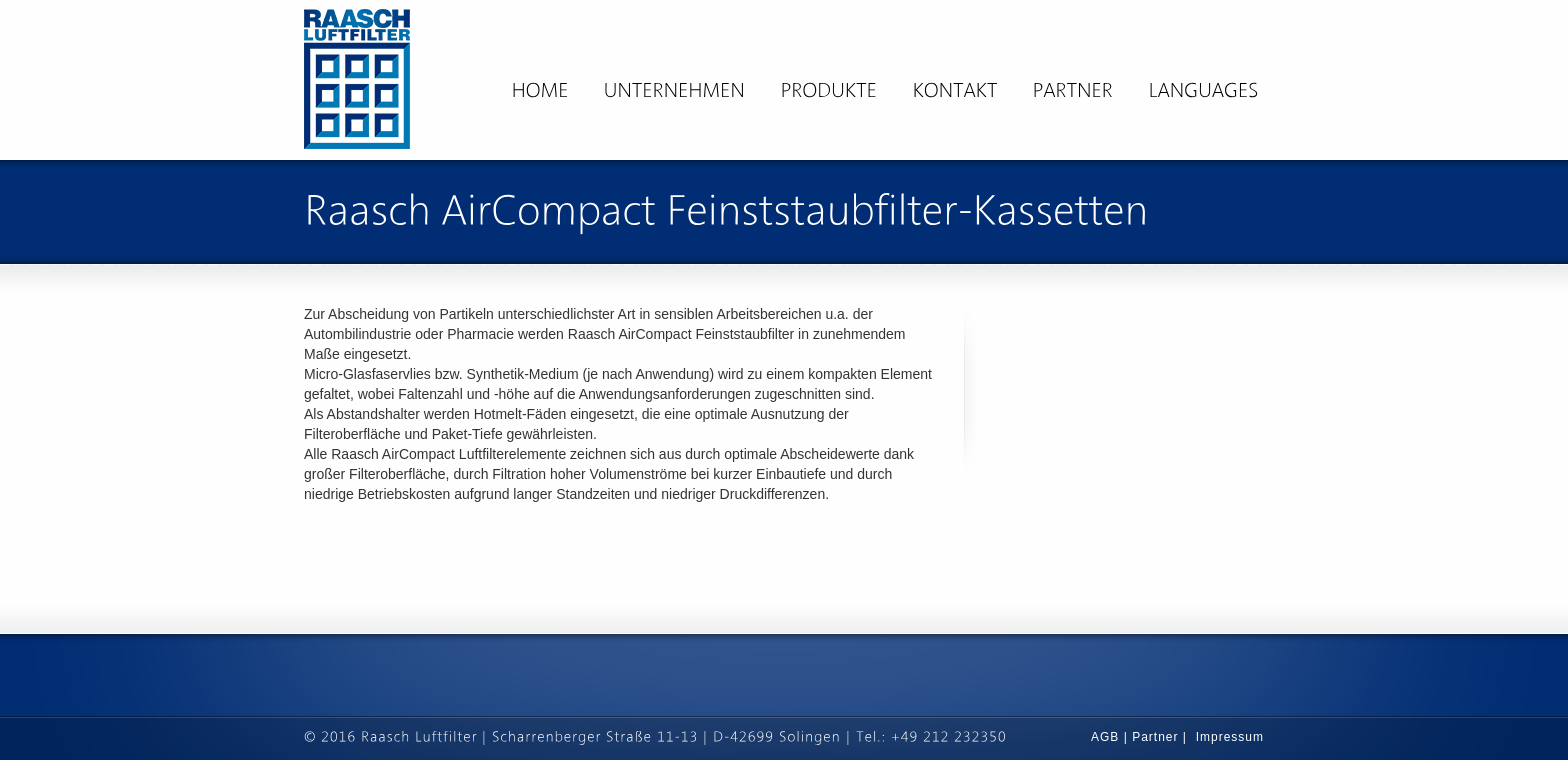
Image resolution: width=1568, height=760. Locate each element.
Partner (1155, 737)
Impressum (1230, 737)
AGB (1107, 737)
